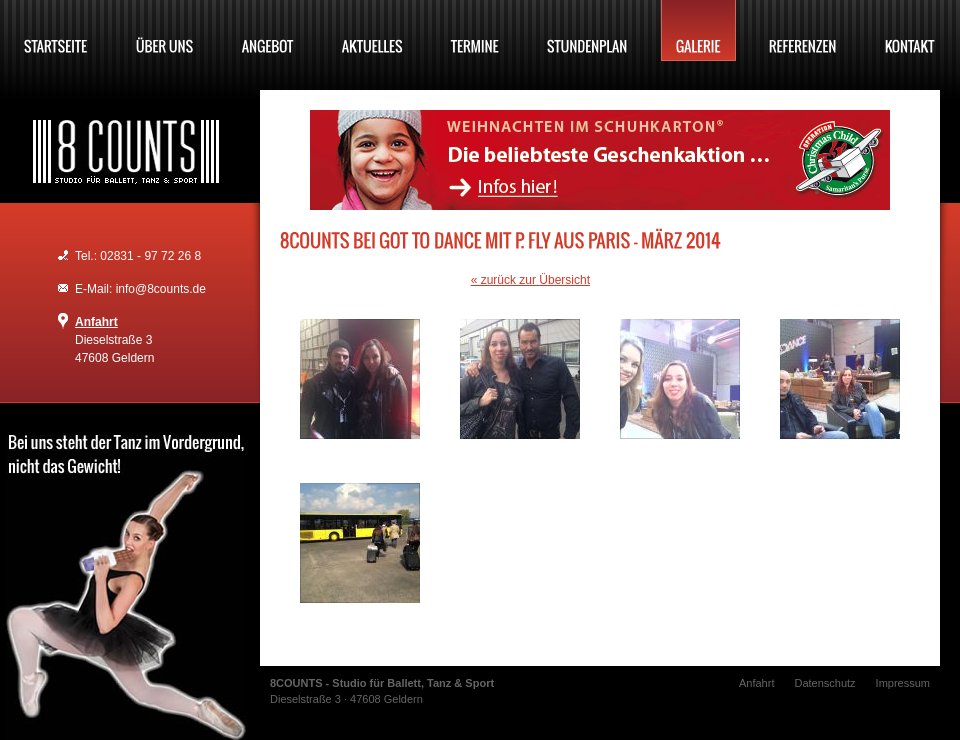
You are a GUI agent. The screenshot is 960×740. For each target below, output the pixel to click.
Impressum (903, 683)
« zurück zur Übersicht (530, 280)
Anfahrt (96, 322)
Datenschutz (824, 683)
